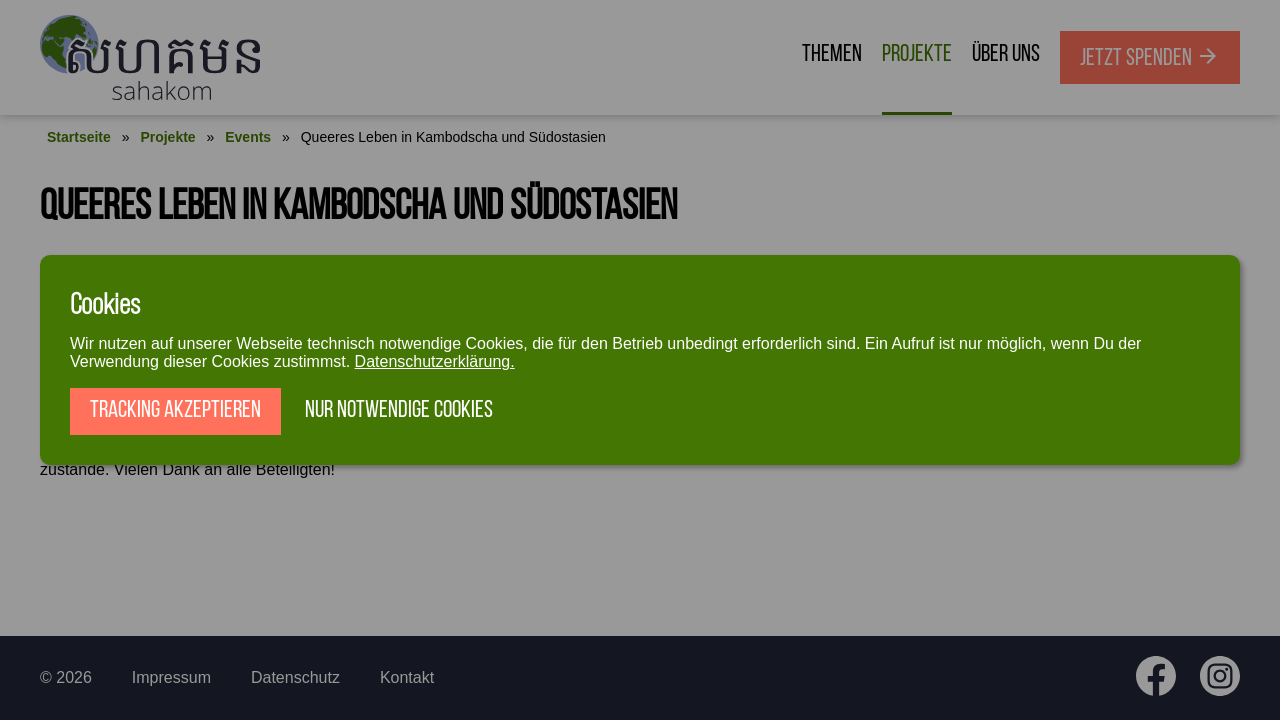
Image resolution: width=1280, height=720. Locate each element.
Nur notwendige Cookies (399, 411)
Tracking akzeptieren (175, 411)
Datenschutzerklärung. (435, 361)
